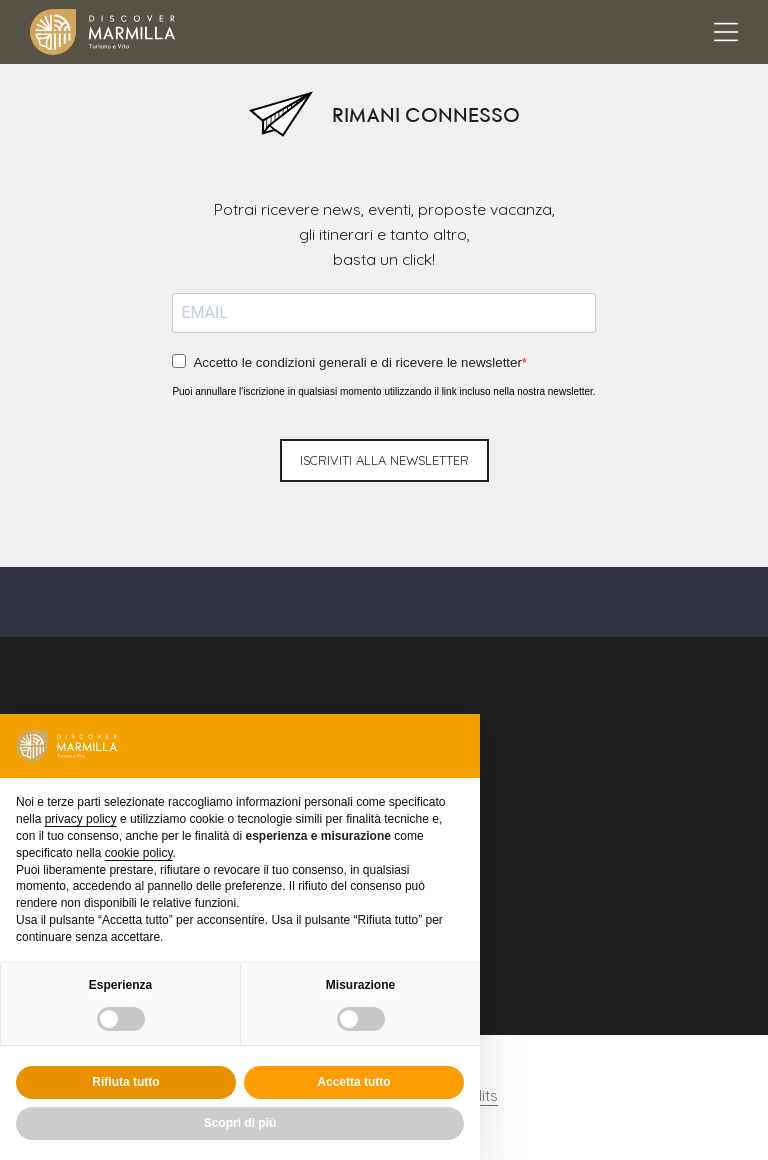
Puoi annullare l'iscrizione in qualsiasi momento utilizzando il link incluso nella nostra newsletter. (383, 381)
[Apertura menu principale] (726, 32)
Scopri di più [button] (240, 1123)
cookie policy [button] (139, 853)
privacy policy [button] (81, 819)
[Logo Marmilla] (102, 32)
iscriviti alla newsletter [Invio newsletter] (384, 450)
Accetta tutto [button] (353, 1082)
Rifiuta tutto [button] (125, 1082)
